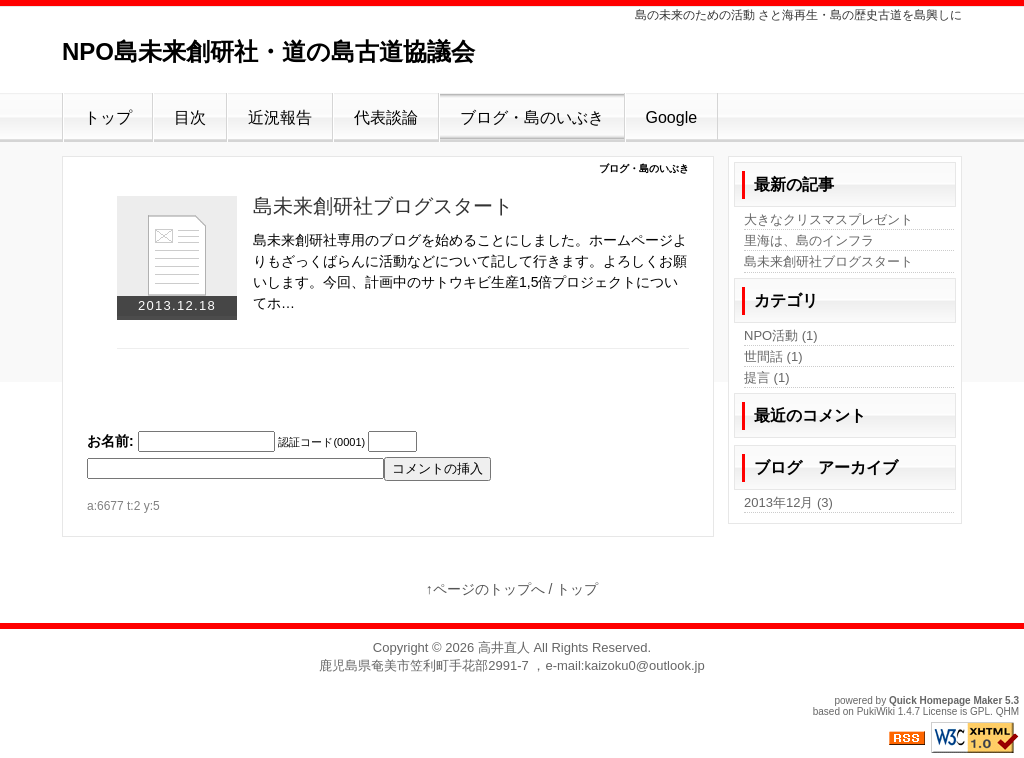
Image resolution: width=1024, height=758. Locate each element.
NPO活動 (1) (781, 335)
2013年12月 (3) (788, 502)
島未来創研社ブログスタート (383, 206)
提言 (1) (767, 377)
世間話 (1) (773, 356)
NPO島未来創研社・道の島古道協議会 (268, 51)
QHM (1007, 711)
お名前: (110, 441)
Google (672, 117)
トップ (108, 117)
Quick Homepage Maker (945, 700)
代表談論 (386, 117)
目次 (190, 117)
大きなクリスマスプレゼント (828, 219)
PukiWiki (876, 711)
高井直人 (504, 647)
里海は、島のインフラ (809, 240)
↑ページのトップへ (485, 589)
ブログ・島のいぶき (532, 117)
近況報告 (280, 117)
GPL (980, 711)
